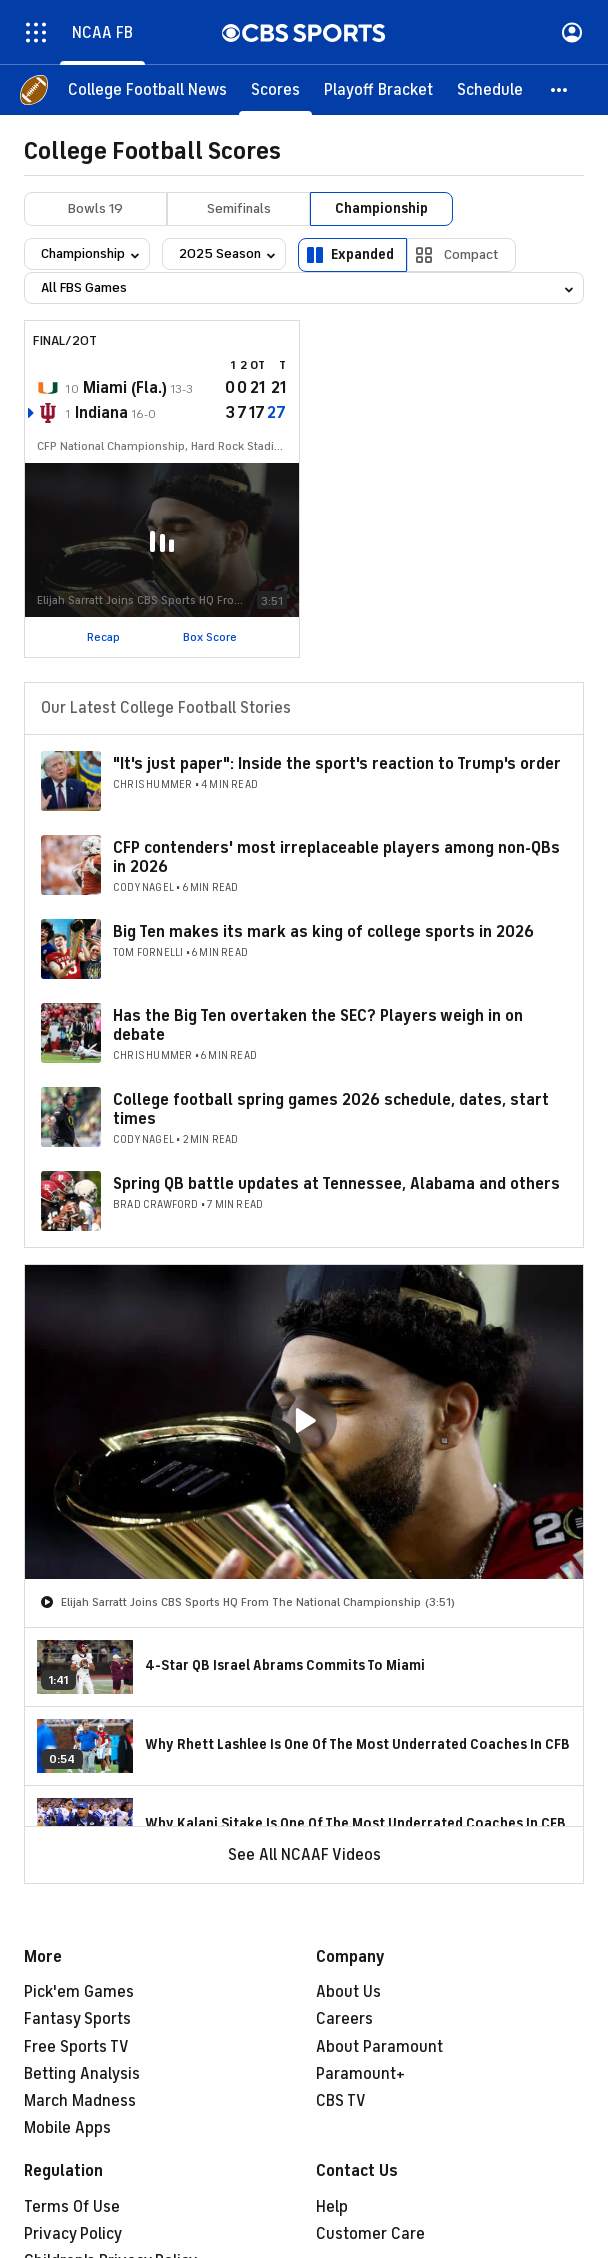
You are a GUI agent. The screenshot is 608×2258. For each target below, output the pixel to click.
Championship (381, 208)
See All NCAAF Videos (304, 1855)
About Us (348, 1992)
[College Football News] (147, 90)
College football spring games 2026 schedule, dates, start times (331, 1109)
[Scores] (275, 90)
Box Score (210, 637)
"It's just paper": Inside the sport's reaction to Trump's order (337, 764)
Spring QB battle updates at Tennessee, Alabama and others (336, 1184)
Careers (344, 2019)
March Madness (80, 2101)
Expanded (362, 254)
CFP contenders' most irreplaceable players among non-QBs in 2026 (336, 857)
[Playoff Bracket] (378, 90)
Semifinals (239, 208)
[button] (560, 90)
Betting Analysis (82, 2074)
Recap (103, 637)
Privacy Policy (73, 2234)
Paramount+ (360, 2074)
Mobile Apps (67, 2128)
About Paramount (379, 2047)
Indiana (101, 413)
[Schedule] (490, 90)
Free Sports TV (76, 2047)
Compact (471, 254)
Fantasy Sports (77, 2019)
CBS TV (341, 2101)
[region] (304, 1422)
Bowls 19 (95, 208)
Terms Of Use (72, 2207)
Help (332, 2207)
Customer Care (370, 2234)
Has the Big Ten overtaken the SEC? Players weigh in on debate (318, 1025)
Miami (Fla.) (125, 388)
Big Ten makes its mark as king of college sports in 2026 (323, 932)
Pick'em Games (79, 1992)
